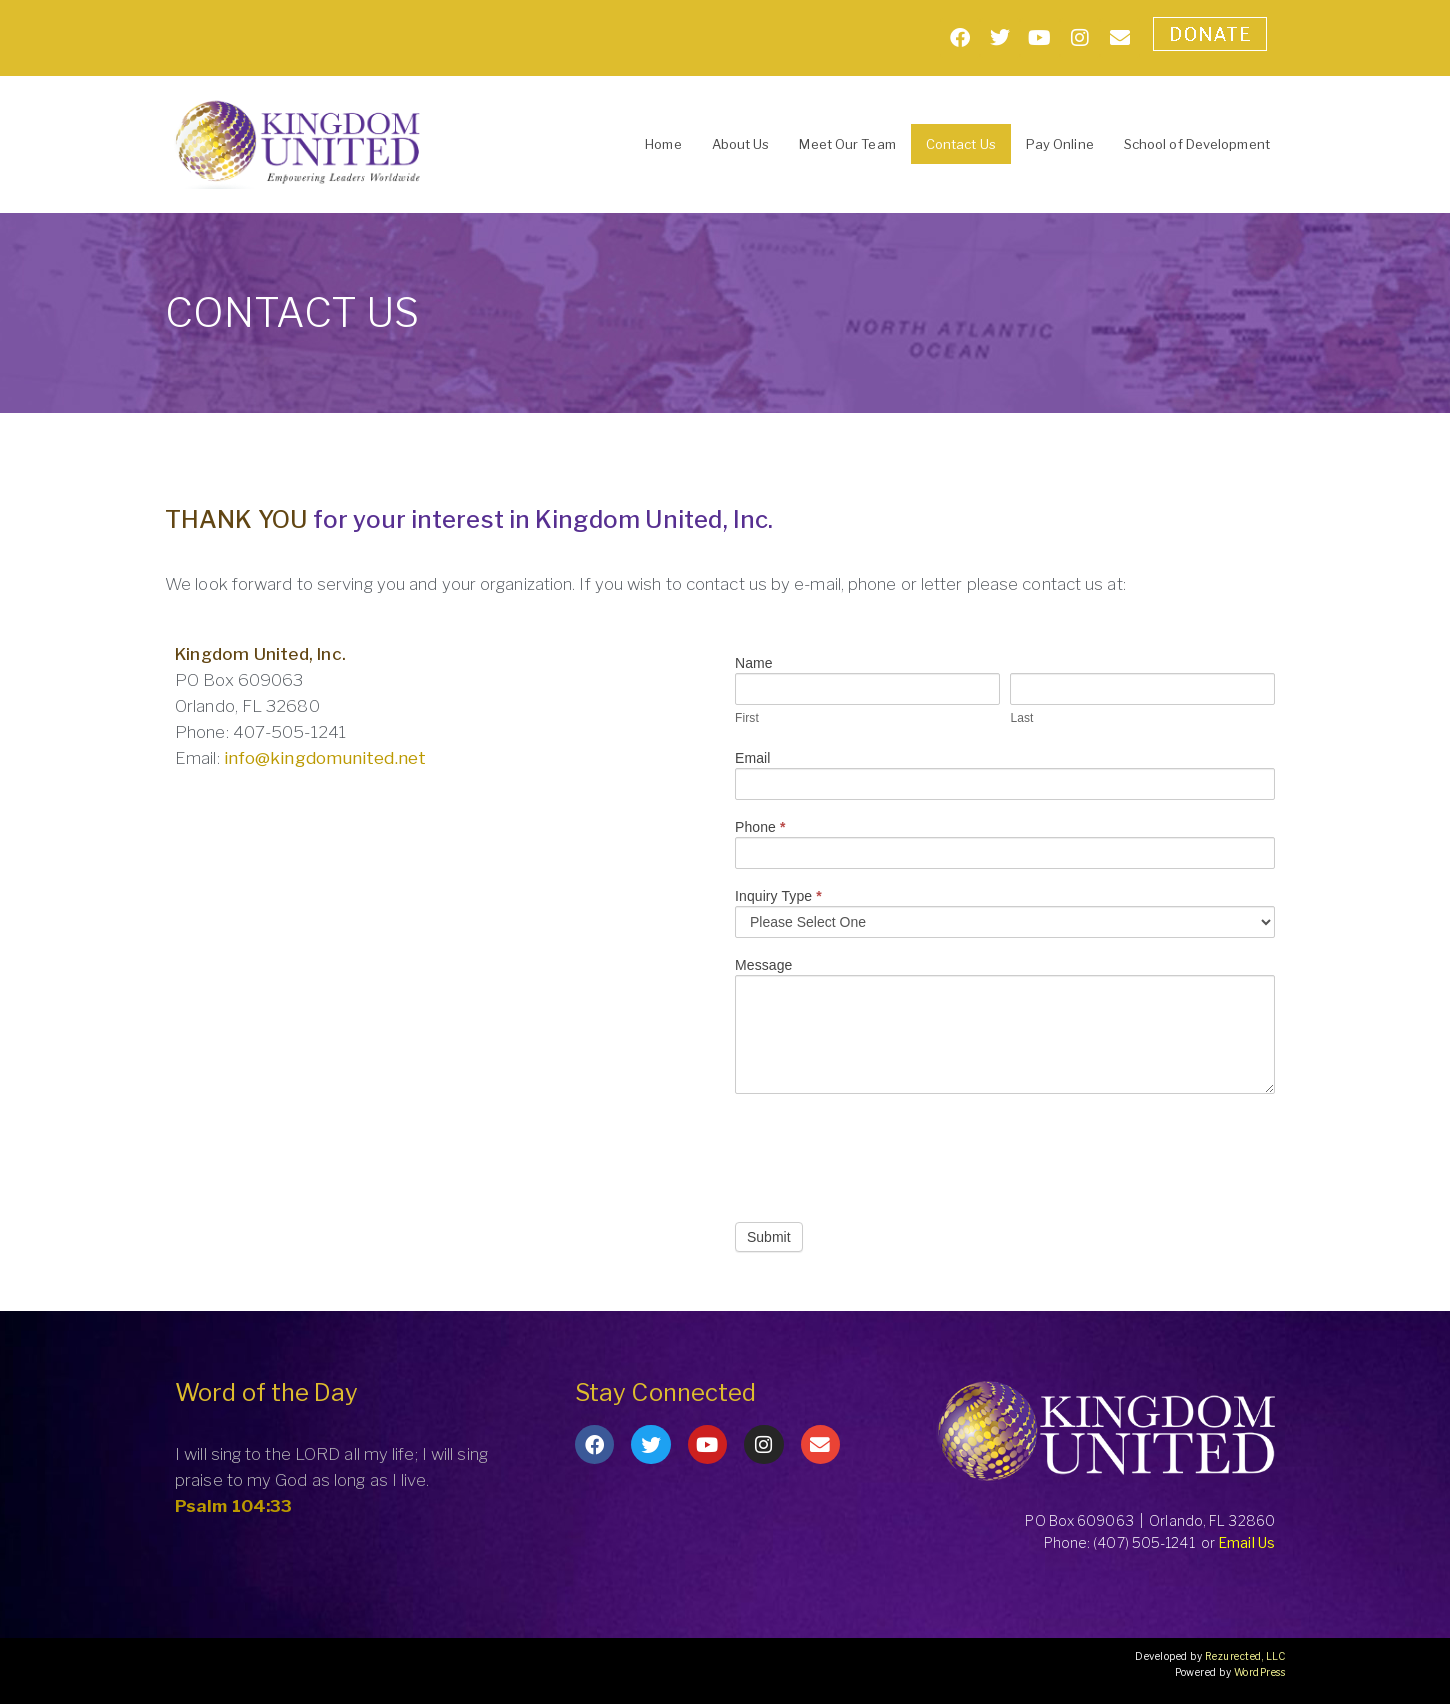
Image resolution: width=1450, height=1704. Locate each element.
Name (754, 663)
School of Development (1197, 144)
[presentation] (887, 1153)
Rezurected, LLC (1245, 1656)
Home (663, 144)
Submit (769, 1237)
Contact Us (961, 144)
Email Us (1246, 1542)
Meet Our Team (847, 144)
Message (764, 965)
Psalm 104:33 (233, 1506)
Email (753, 758)
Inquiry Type (778, 896)
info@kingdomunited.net (325, 758)
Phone (760, 827)
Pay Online (1060, 144)
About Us (741, 144)
